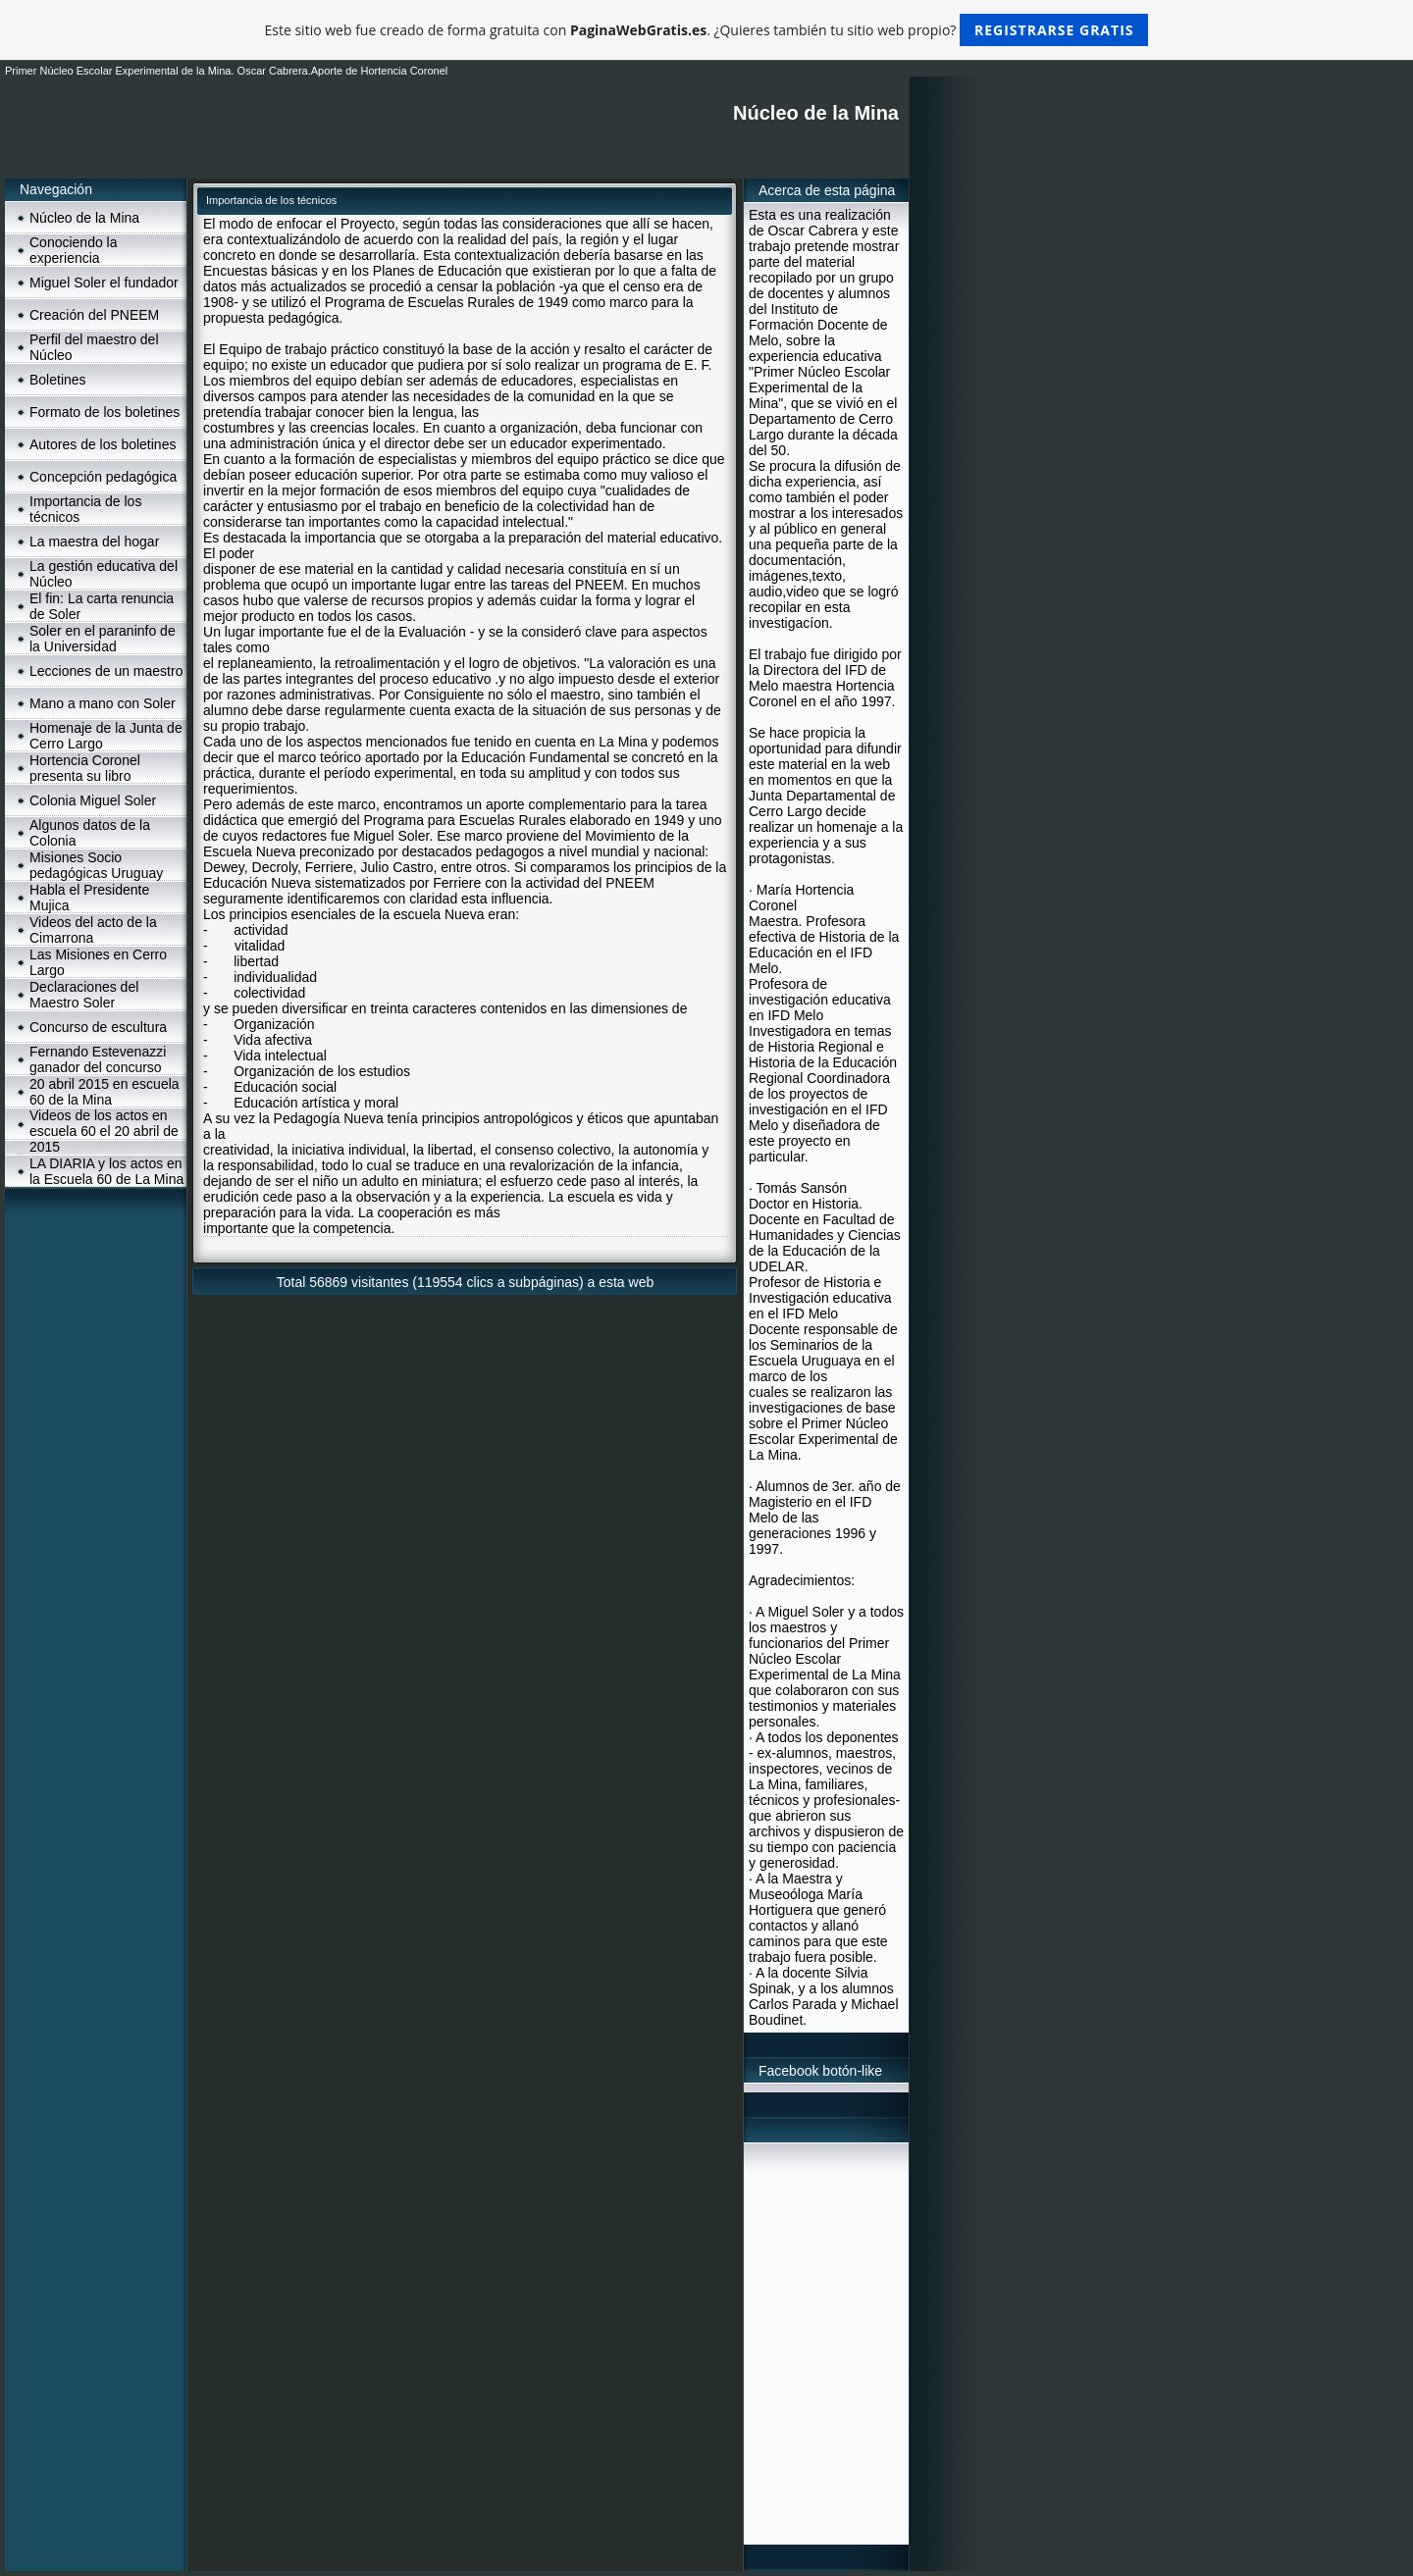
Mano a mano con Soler (102, 703)
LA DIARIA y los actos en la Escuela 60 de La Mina (106, 1171)
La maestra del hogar (94, 541)
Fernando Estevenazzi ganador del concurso (97, 1059)
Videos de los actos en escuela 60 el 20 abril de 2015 (104, 1131)
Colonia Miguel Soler (92, 800)
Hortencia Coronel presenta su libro (84, 768)
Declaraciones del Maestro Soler (83, 994)
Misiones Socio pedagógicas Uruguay (96, 865)
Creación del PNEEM (94, 315)
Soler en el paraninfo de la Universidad (102, 638)
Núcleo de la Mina (84, 218)
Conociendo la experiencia (73, 250)
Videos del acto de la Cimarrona (93, 930)
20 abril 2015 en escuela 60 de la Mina (104, 1092)
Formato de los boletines (104, 412)
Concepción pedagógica (103, 477)
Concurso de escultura (98, 1027)
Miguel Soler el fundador (104, 282)
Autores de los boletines (102, 444)
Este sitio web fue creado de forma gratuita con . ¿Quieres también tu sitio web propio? (707, 30)
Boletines (57, 379)
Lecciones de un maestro (106, 671)
